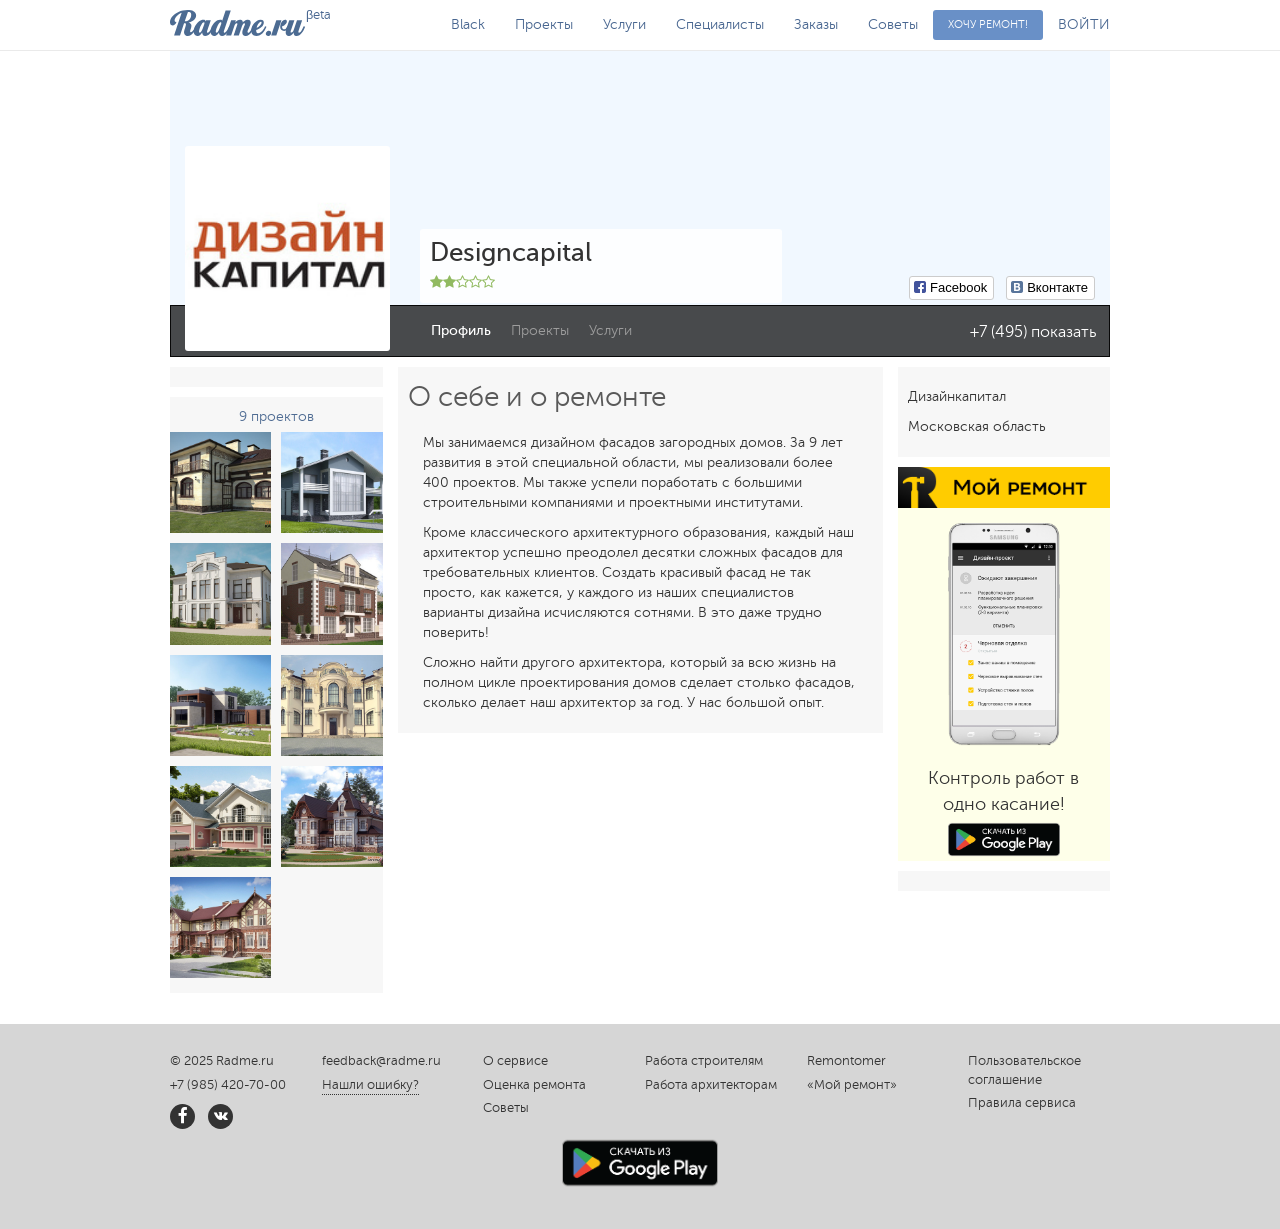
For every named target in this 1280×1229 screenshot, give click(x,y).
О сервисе (515, 1061)
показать (1063, 332)
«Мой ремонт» (852, 1085)
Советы (893, 24)
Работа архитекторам (711, 1085)
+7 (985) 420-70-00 (228, 1085)
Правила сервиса (1022, 1103)
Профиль (461, 330)
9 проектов (276, 416)
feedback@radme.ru (381, 1061)
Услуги (624, 24)
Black (468, 24)
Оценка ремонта (534, 1085)
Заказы (816, 24)
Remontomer (846, 1061)
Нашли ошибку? (370, 1085)
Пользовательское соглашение (1024, 1070)
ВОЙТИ (1084, 24)
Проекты (544, 24)
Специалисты (720, 24)
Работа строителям (704, 1061)
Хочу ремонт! (988, 24)
